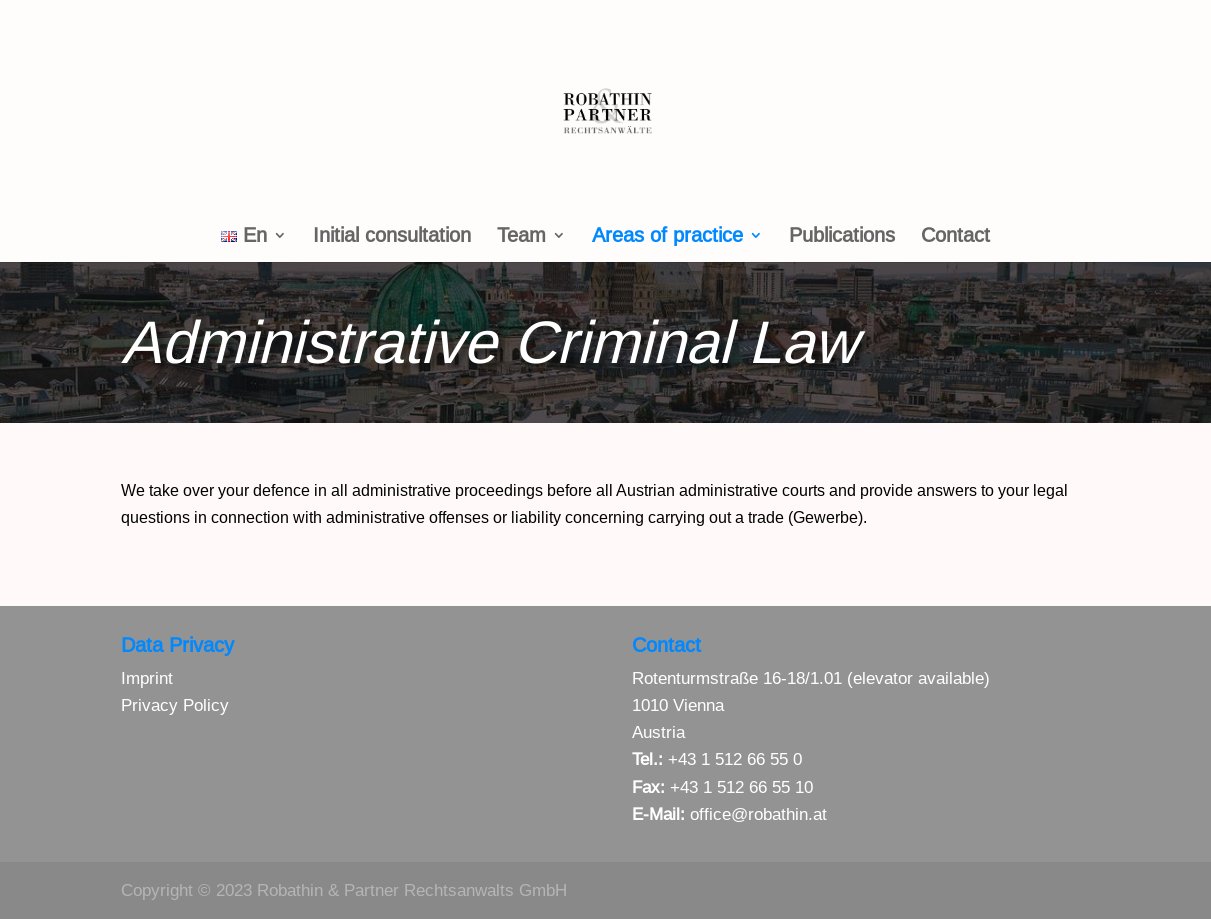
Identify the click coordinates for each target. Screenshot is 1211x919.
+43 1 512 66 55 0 (735, 759)
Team (521, 237)
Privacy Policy (175, 705)
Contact (955, 237)
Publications (842, 237)
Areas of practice (667, 237)
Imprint (147, 678)
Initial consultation (392, 237)
